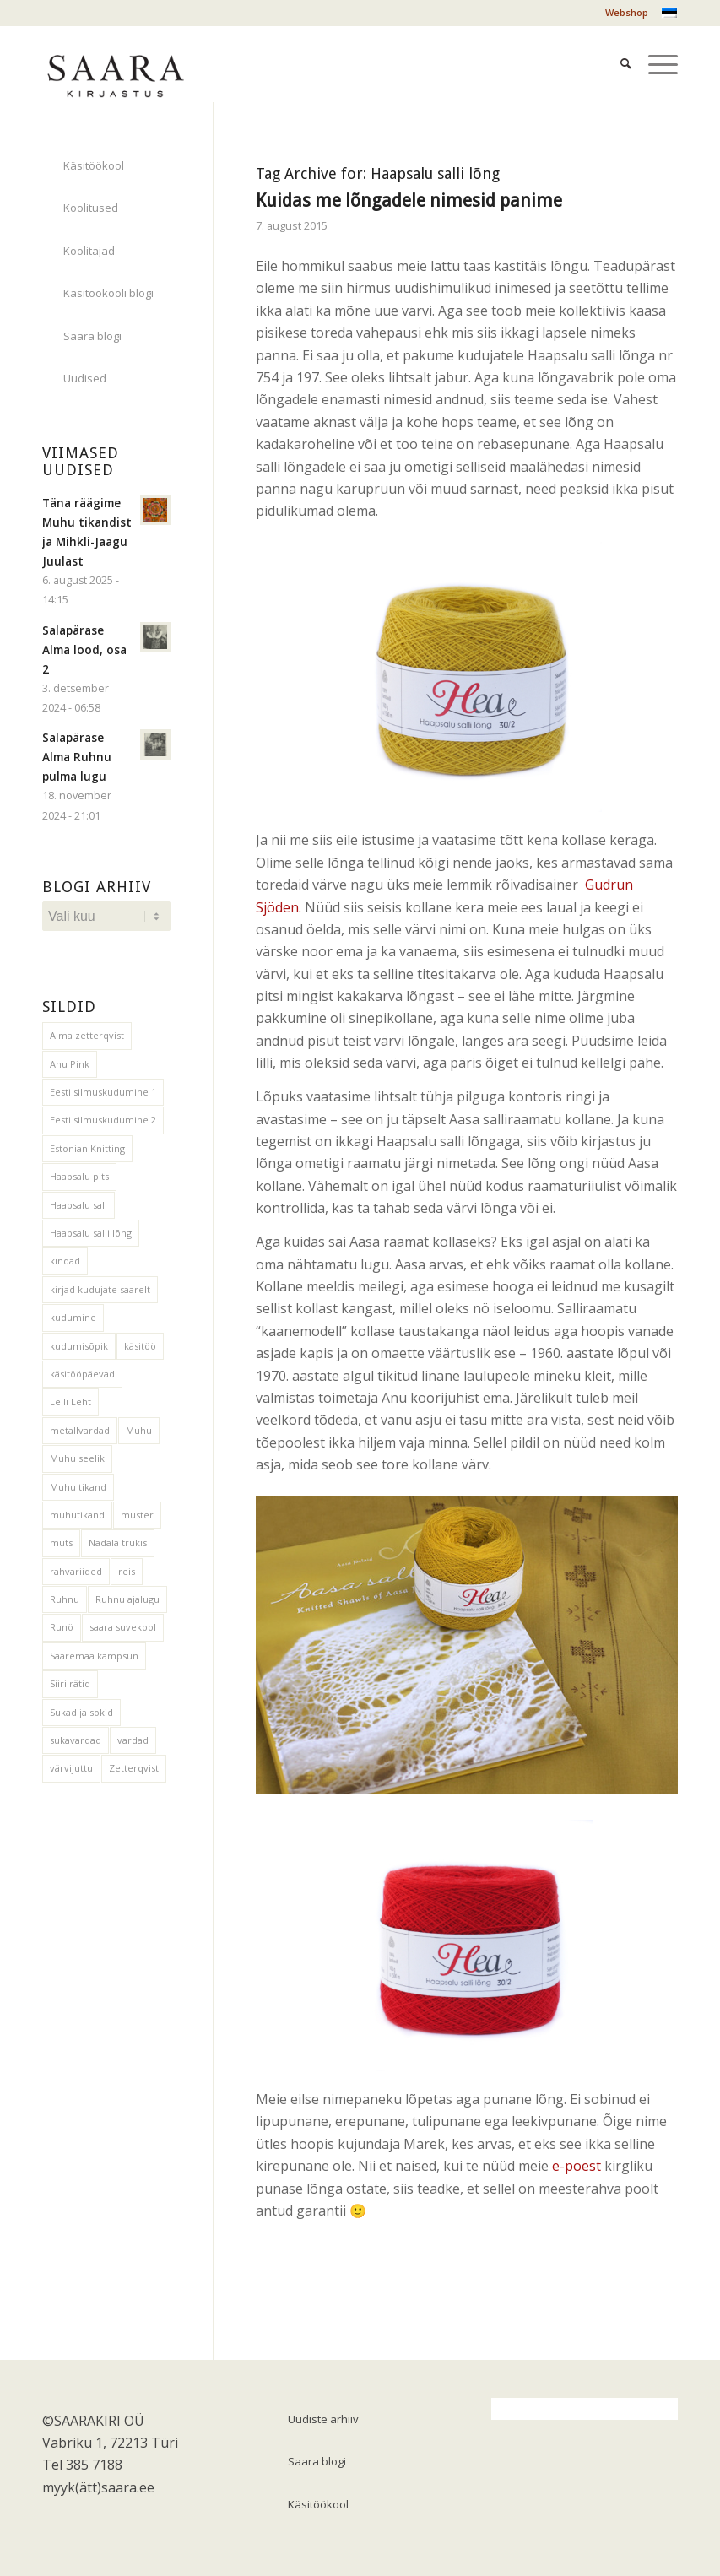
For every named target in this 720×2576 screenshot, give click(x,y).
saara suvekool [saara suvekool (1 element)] (122, 1627)
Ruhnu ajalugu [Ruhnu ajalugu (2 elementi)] (127, 1599)
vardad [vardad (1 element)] (133, 1740)
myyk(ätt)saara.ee (98, 2487)
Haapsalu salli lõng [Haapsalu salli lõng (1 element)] (91, 1232)
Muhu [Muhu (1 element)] (139, 1430)
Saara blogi (92, 336)
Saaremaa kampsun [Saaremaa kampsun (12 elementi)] (94, 1655)
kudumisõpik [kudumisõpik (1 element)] (79, 1345)
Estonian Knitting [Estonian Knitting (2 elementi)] (87, 1148)
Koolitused (90, 207)
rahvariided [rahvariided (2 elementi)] (76, 1571)
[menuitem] (622, 12)
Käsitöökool (93, 165)
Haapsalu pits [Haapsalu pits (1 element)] (79, 1176)
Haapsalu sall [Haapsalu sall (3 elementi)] (78, 1205)
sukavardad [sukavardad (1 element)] (75, 1740)
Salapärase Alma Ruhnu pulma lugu (76, 756)
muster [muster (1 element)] (137, 1514)
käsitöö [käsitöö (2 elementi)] (140, 1345)
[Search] (617, 42)
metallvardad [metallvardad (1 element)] (80, 1430)
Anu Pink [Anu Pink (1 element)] (69, 1064)
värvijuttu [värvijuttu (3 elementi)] (71, 1768)
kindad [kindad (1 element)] (65, 1260)
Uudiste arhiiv (323, 2419)
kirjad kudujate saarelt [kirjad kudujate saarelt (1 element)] (100, 1289)
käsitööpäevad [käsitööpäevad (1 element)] (82, 1373)
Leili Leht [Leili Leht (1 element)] (70, 1401)
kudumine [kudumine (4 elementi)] (73, 1317)
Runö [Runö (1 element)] (61, 1627)
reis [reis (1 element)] (126, 1571)
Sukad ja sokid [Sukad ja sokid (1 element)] (81, 1712)
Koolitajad (89, 250)
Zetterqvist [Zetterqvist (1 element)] (134, 1768)
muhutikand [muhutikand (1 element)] (77, 1514)
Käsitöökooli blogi (108, 292)
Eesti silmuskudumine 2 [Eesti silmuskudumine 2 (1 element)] (103, 1119)
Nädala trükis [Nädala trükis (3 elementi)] (118, 1542)
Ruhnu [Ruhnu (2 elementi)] (64, 1599)
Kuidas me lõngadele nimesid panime (409, 200)
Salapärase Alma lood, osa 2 (84, 649)
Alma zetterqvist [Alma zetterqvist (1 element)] (87, 1035)
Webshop (626, 12)
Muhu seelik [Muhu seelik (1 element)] (77, 1458)
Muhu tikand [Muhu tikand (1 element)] (78, 1486)
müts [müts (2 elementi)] (61, 1542)
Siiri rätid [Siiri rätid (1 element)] (70, 1683)
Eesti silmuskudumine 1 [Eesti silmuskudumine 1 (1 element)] (103, 1091)
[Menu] (654, 42)
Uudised (84, 378)
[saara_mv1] (114, 63)
